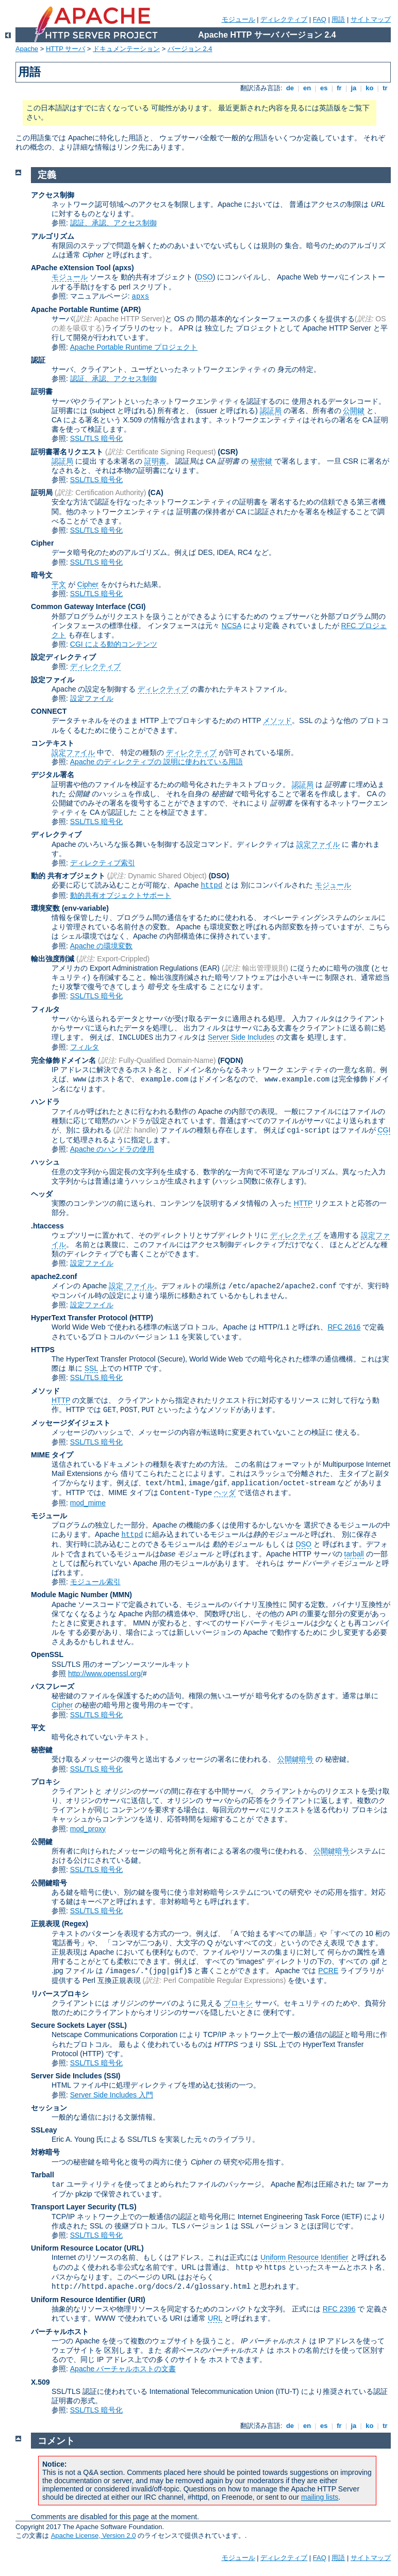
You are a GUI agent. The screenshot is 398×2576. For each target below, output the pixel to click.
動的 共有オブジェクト (68, 876)
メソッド (277, 720)
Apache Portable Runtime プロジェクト (133, 347)
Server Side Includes (241, 1037)
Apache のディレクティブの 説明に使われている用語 (156, 762)
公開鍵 (353, 410)
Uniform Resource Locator (76, 2248)
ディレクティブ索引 (102, 863)
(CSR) (228, 452)
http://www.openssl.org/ (105, 1673)
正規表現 (45, 1923)
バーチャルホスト (60, 2331)
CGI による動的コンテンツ (113, 644)
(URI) (136, 2299)
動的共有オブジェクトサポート (120, 895)
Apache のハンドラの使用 (112, 1149)
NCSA (231, 625)
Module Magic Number (69, 1594)
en (306, 88)
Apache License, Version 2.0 (93, 2535)
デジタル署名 (52, 774)
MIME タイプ (52, 1455)
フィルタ (45, 1009)
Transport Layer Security (73, 2207)
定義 (47, 175)
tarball (354, 1554)
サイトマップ (371, 19)
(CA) (155, 492)
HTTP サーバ (65, 49)
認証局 (270, 410)
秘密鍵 (261, 461)
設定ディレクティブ (63, 657)
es (323, 88)
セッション (49, 2108)
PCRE (328, 1970)
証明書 (42, 391)
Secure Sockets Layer (68, 2025)
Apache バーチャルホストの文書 (123, 2369)
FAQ (319, 19)
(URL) (133, 2248)
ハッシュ (45, 1162)
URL (215, 2318)
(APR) (131, 309)
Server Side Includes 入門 (111, 2095)
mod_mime (88, 1503)
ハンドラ (45, 1101)
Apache (26, 49)
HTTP (303, 1203)
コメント (56, 2441)
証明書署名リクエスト (67, 452)
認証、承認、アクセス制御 (113, 223)
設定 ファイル (131, 1286)
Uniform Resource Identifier (304, 2257)
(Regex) (75, 1923)
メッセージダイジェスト (70, 1423)
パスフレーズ (52, 1686)
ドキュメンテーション (126, 49)
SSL (91, 1368)
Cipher (42, 543)
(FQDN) (230, 1060)
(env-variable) (85, 908)
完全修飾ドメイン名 (63, 1060)
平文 (59, 584)
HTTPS (43, 1350)
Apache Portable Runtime (75, 309)
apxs (141, 296)
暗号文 (42, 575)
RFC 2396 (339, 2309)
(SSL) (117, 2025)
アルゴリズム (52, 236)
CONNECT (49, 711)
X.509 (40, 2382)
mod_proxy (88, 1829)
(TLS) (127, 2207)
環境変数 (45, 908)
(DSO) (219, 876)
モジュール (238, 19)
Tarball (42, 2175)
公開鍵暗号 (295, 1759)
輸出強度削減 (52, 959)
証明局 (42, 492)
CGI (383, 1130)
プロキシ (45, 1782)
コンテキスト (52, 743)
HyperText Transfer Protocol (79, 1318)
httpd (211, 885)
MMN (120, 1594)
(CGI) (136, 606)
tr (385, 88)
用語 (338, 19)
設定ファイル (52, 680)
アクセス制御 (52, 195)
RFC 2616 (343, 1327)
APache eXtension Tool (71, 268)
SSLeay (44, 2130)
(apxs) (123, 268)
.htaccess (47, 1226)
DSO (204, 277)
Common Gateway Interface (78, 606)
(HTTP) (141, 1318)
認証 (38, 360)
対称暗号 (45, 2152)
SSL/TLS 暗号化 (96, 438)
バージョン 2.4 (190, 49)
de (289, 88)
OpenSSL (47, 1654)
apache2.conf (54, 1276)
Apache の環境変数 (101, 946)
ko (369, 88)
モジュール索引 (95, 1582)
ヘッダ (42, 1194)
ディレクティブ (283, 19)
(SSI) (112, 2076)
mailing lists (319, 2497)
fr (339, 88)
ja (353, 88)
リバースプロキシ (60, 1994)
